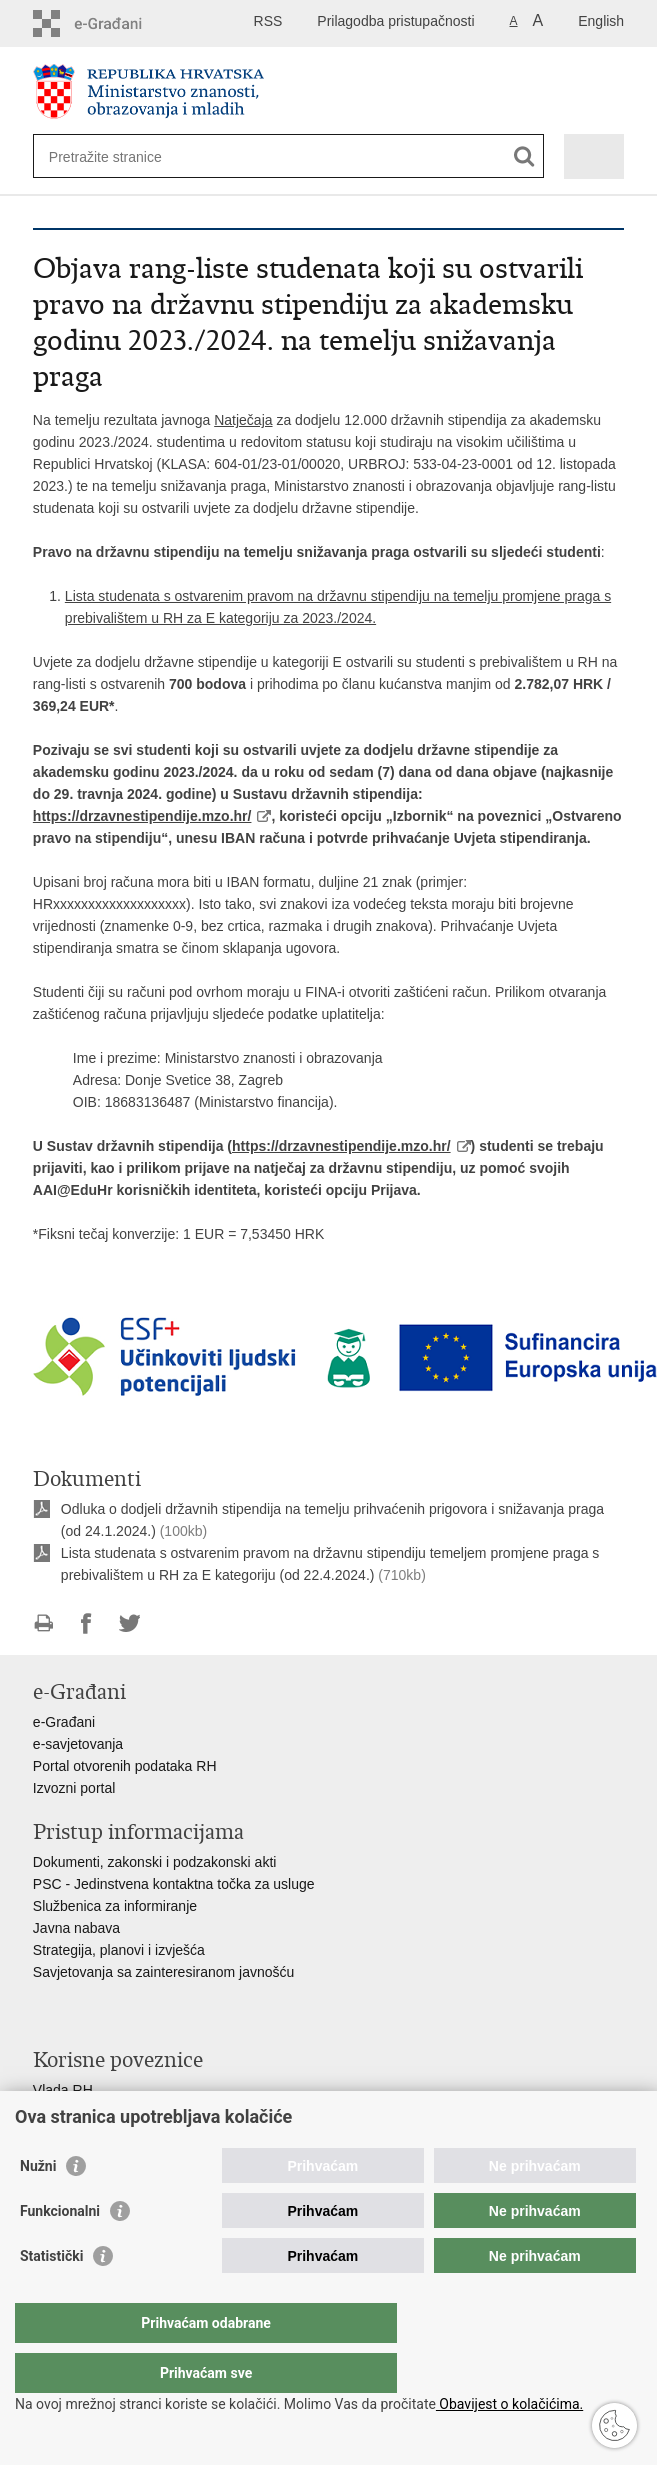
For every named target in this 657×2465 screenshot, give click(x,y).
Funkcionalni (60, 2251)
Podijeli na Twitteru (129, 1623)
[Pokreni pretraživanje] (524, 156)
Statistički (51, 2296)
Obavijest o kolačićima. (509, 2404)
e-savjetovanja (78, 1744)
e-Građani (64, 1722)
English (601, 21)
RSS (268, 21)
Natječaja (243, 420)
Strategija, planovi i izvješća (119, 1950)
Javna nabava (76, 1928)
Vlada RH (63, 2090)
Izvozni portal (74, 1788)
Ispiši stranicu (43, 1623)
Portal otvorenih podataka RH (125, 1766)
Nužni (38, 2206)
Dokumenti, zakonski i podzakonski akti (155, 1862)
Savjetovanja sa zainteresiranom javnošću (163, 1972)
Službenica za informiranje (115, 1906)
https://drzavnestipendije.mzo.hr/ (142, 816)
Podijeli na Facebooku (86, 1623)
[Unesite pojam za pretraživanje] (121, 156)
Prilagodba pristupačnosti (395, 21)
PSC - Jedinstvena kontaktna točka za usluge (174, 1884)
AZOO (53, 2112)
